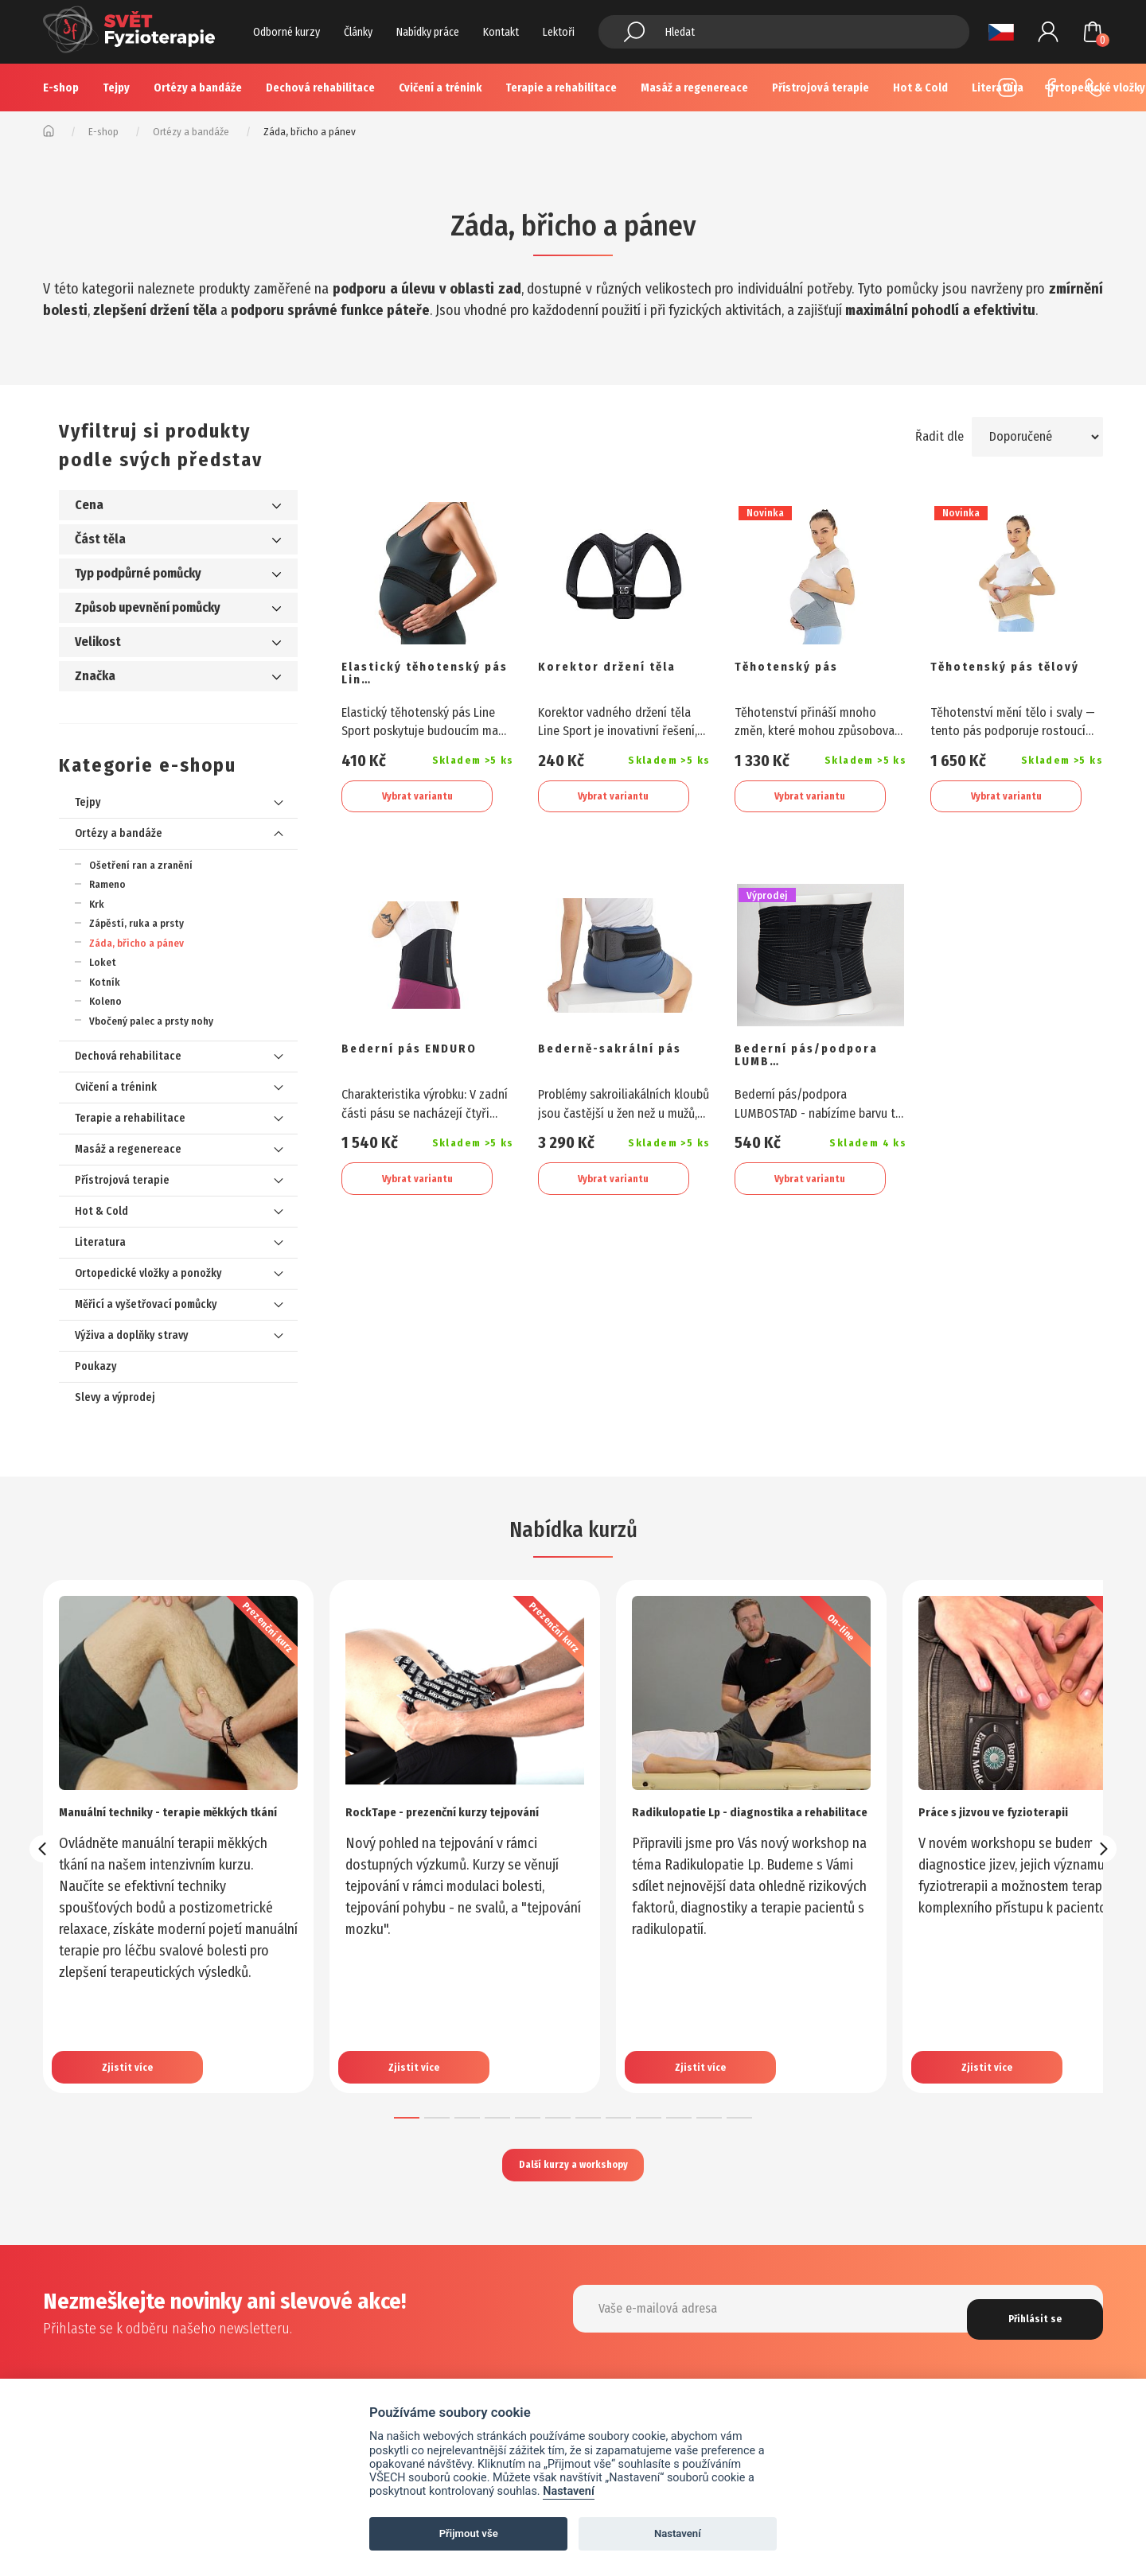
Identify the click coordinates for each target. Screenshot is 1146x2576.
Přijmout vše (468, 2533)
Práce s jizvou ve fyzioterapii (1013, 1810)
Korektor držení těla (621, 669)
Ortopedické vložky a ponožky (148, 1273)
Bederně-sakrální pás (609, 1067)
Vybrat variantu (417, 799)
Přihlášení (1048, 31)
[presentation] (43, 1848)
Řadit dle (932, 436)
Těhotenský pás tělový (995, 677)
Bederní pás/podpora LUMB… (818, 1067)
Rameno (107, 884)
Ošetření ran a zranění (141, 865)
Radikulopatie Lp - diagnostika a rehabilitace (741, 1820)
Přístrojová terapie (820, 88)
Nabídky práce (427, 32)
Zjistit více (134, 2045)
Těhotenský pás (799, 669)
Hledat (634, 31)
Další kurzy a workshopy (573, 2168)
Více (921, 88)
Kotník (104, 982)
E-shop (61, 88)
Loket (102, 962)
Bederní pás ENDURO (425, 1059)
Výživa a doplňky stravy (132, 1335)
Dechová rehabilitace (320, 88)
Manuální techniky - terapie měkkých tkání (150, 1820)
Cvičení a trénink (440, 88)
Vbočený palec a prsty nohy (151, 1021)
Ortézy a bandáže (198, 88)
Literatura (100, 1242)
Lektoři (559, 32)
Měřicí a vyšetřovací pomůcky (146, 1304)
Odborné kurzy (286, 32)
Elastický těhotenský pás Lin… (426, 677)
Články (358, 32)
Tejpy (116, 88)
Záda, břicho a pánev (136, 943)
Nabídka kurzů (573, 1527)
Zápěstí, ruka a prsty (136, 923)
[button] (406, 2118)
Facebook (1050, 87)
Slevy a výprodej (115, 1397)
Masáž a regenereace (694, 88)
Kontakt (501, 32)
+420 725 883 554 (1093, 87)
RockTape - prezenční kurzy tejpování (436, 1820)
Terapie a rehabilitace (561, 88)
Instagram (1007, 87)
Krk (96, 904)
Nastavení (568, 2491)
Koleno (105, 1001)
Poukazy (96, 1366)
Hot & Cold (101, 1211)
